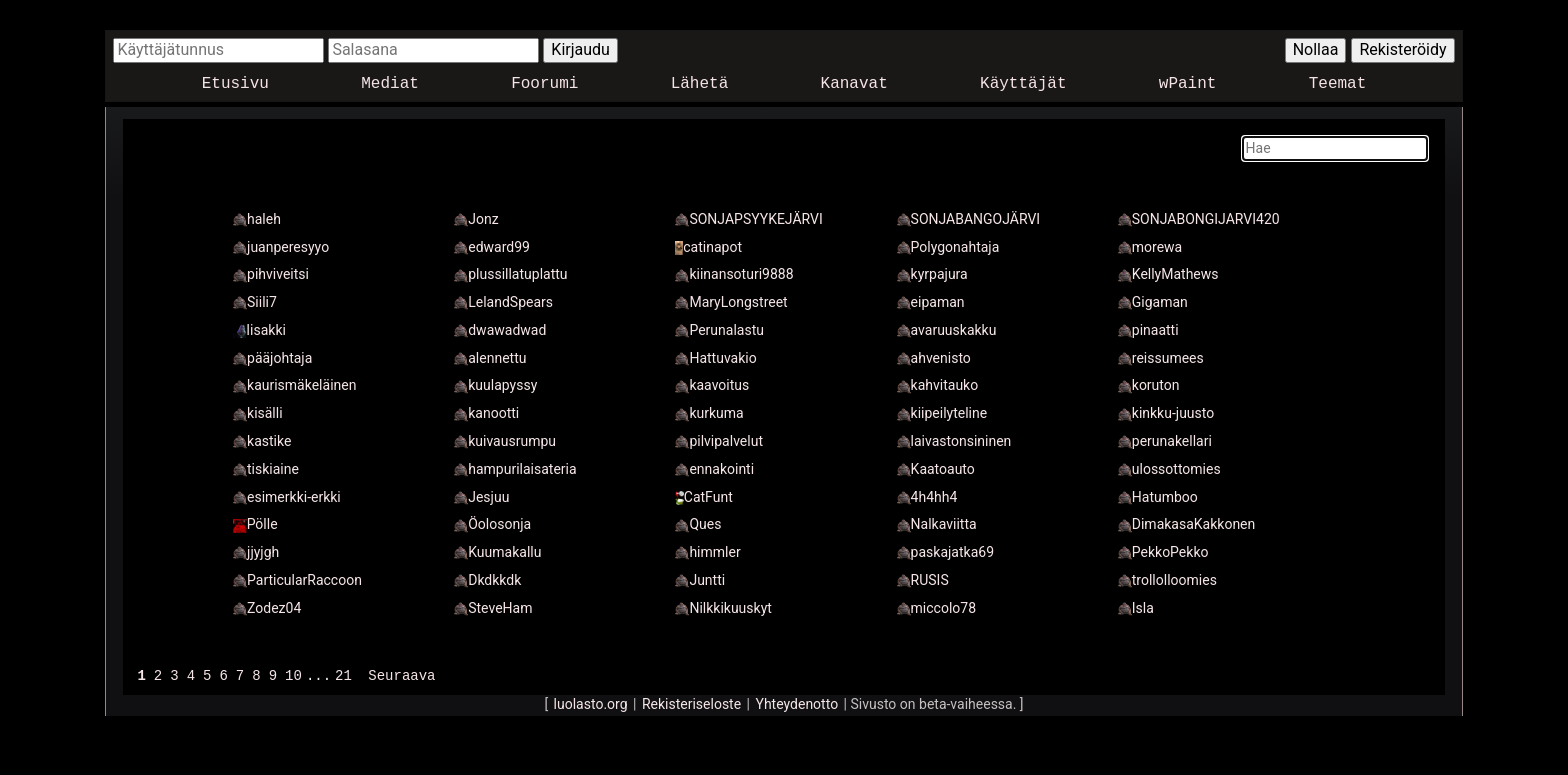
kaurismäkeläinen (294, 385)
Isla (1136, 608)
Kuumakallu (497, 552)
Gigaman (1153, 302)
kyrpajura (932, 274)
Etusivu (235, 84)
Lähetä (700, 84)
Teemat (1338, 84)
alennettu (490, 358)
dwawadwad (500, 330)
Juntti (700, 580)
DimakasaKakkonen (1187, 524)
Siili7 (255, 302)
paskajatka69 (945, 552)
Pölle (255, 524)
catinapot (708, 247)
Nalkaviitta (937, 524)
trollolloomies (1167, 580)
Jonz (476, 219)
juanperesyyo (281, 247)
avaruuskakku (947, 330)
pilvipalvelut (719, 441)
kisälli (258, 413)
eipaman (931, 302)
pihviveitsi (271, 274)
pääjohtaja (272, 358)
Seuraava (401, 674)
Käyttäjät (1023, 84)
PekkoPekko (1163, 552)
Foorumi (544, 84)
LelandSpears (503, 302)
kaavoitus (712, 385)
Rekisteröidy (1402, 49)
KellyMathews (1168, 274)
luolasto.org (591, 703)
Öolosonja (492, 524)
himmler (707, 552)
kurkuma (709, 413)
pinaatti (1148, 330)
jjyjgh (256, 552)
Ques (698, 524)
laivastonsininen (954, 441)
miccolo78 (936, 608)
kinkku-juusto (1166, 413)
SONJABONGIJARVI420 (1199, 219)
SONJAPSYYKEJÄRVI (748, 219)
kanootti (486, 413)
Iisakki (259, 330)
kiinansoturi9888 (734, 274)
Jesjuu (481, 497)
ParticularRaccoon (297, 580)
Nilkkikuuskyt (723, 608)
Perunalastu (719, 330)
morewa (1150, 247)
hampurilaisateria (515, 469)
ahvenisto (934, 358)
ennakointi (714, 469)
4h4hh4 (927, 497)
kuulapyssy (495, 385)
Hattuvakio (715, 358)
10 (293, 674)
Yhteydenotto (797, 703)
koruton (1149, 385)
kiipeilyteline (942, 413)
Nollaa (1316, 49)
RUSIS (923, 580)
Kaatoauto (936, 469)
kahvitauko (938, 385)
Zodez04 (267, 608)
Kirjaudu (580, 49)
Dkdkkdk (487, 580)
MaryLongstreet (731, 302)
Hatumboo (1158, 497)
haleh (257, 219)
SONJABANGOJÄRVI (969, 219)
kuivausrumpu (505, 441)
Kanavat (854, 84)
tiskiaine (266, 469)
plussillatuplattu (510, 274)
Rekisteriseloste (691, 703)
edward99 (492, 247)
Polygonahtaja (948, 247)
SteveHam (493, 608)
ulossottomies (1169, 469)
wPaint (1188, 84)
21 (343, 674)
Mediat (390, 84)
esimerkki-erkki (287, 497)
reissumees (1161, 358)
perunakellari (1165, 441)
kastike (262, 441)
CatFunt (703, 497)
